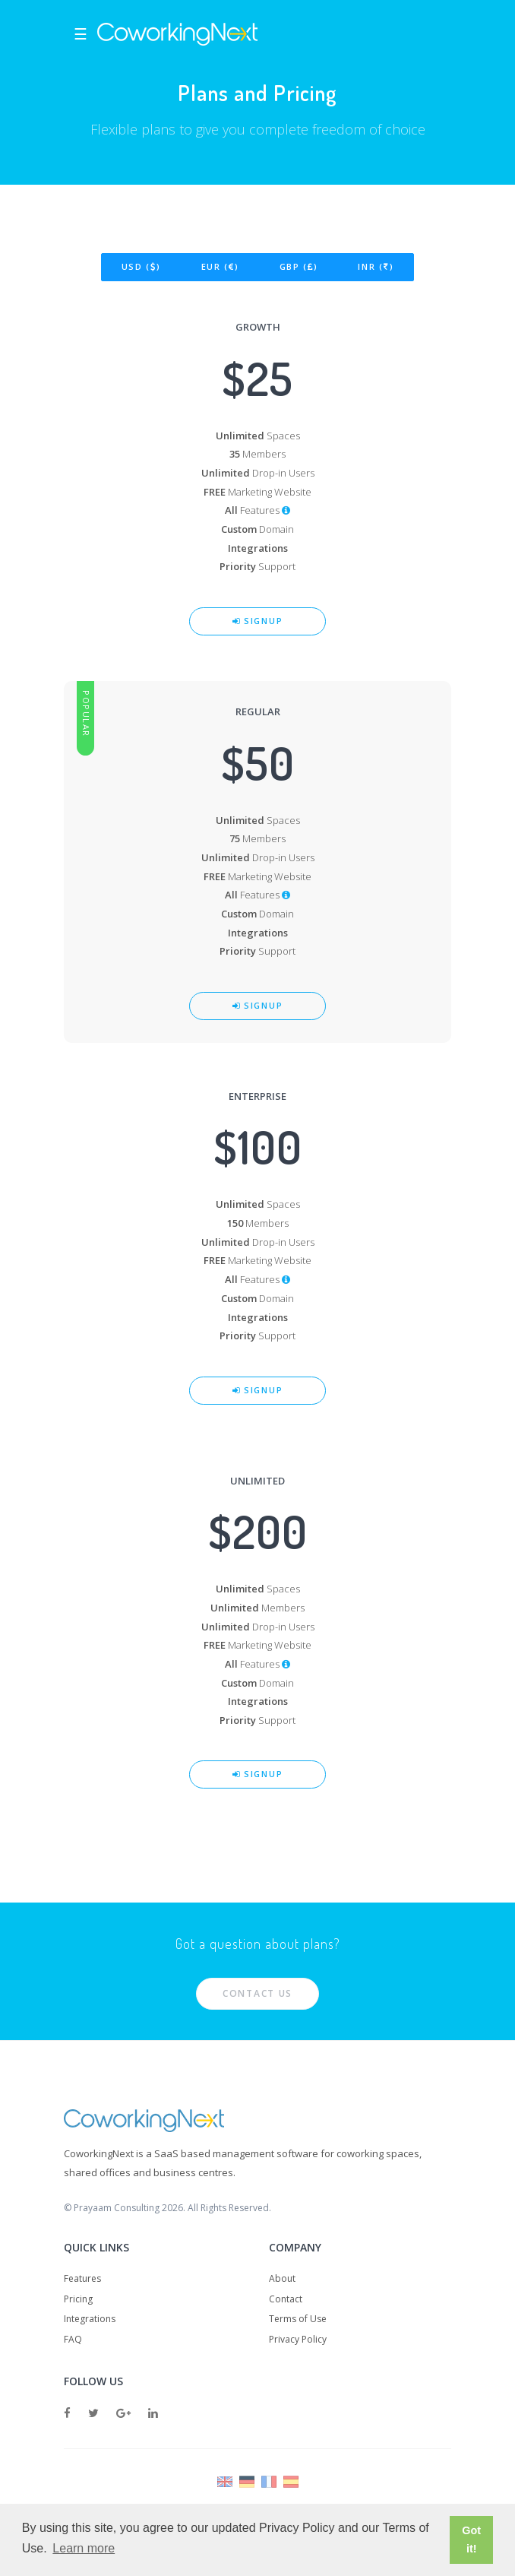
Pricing (78, 2298)
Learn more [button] (83, 2548)
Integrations (89, 2318)
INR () (375, 266)
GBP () (299, 266)
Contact (285, 2298)
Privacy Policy (298, 2339)
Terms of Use (298, 2318)
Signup (257, 620)
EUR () (220, 266)
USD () (141, 266)
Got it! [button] (471, 2539)
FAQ (73, 2339)
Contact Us (257, 1993)
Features (82, 2278)
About (282, 2278)
